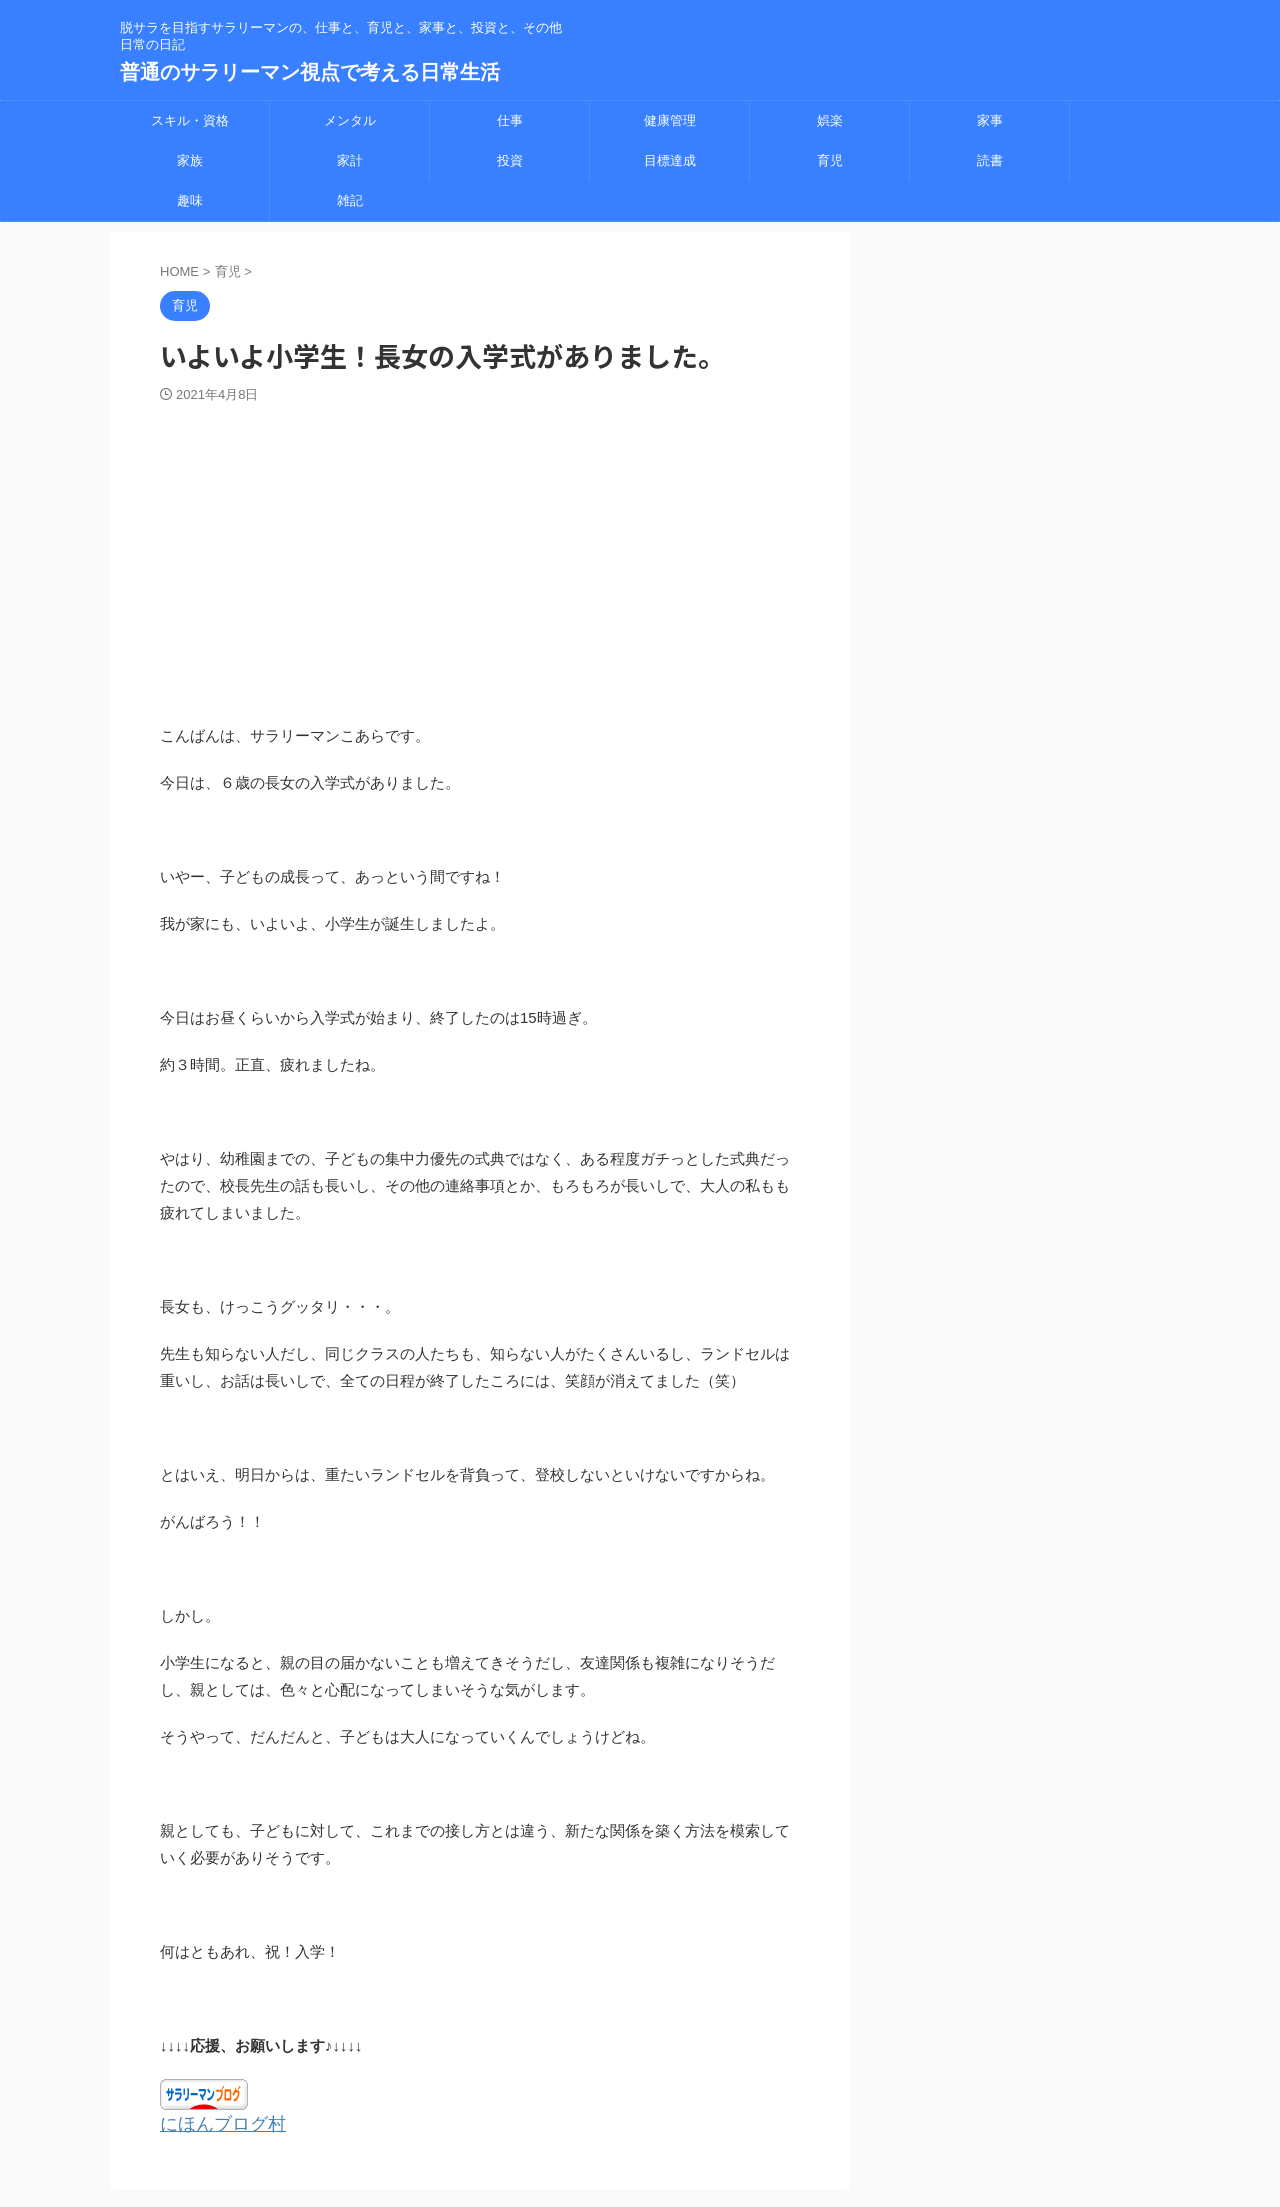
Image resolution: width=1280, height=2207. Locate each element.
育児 (830, 160)
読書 (990, 160)
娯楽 (830, 120)
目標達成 (670, 160)
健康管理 (670, 120)
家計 (350, 160)
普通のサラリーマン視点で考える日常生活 (310, 72)
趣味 (190, 200)
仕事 (510, 120)
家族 (190, 160)
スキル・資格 (190, 120)
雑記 (350, 200)
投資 (510, 160)
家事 (990, 120)
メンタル (350, 120)
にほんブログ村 (212, 2123)
